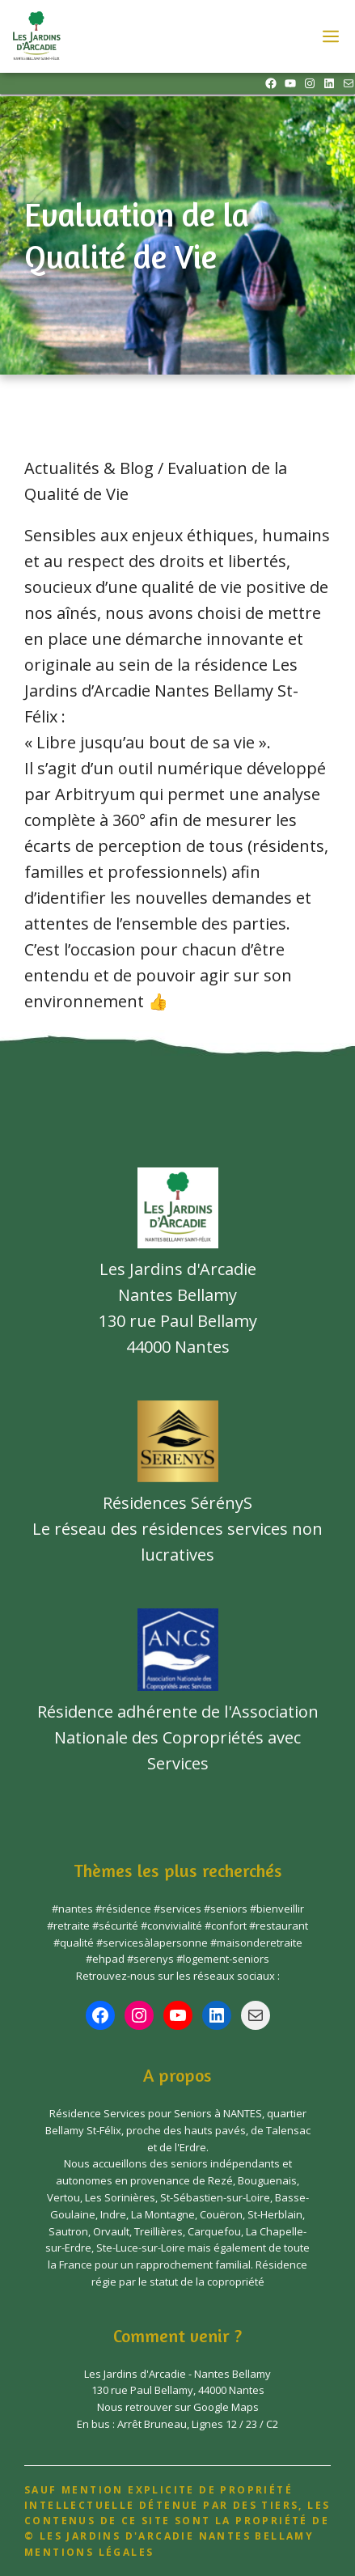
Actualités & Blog (89, 468)
